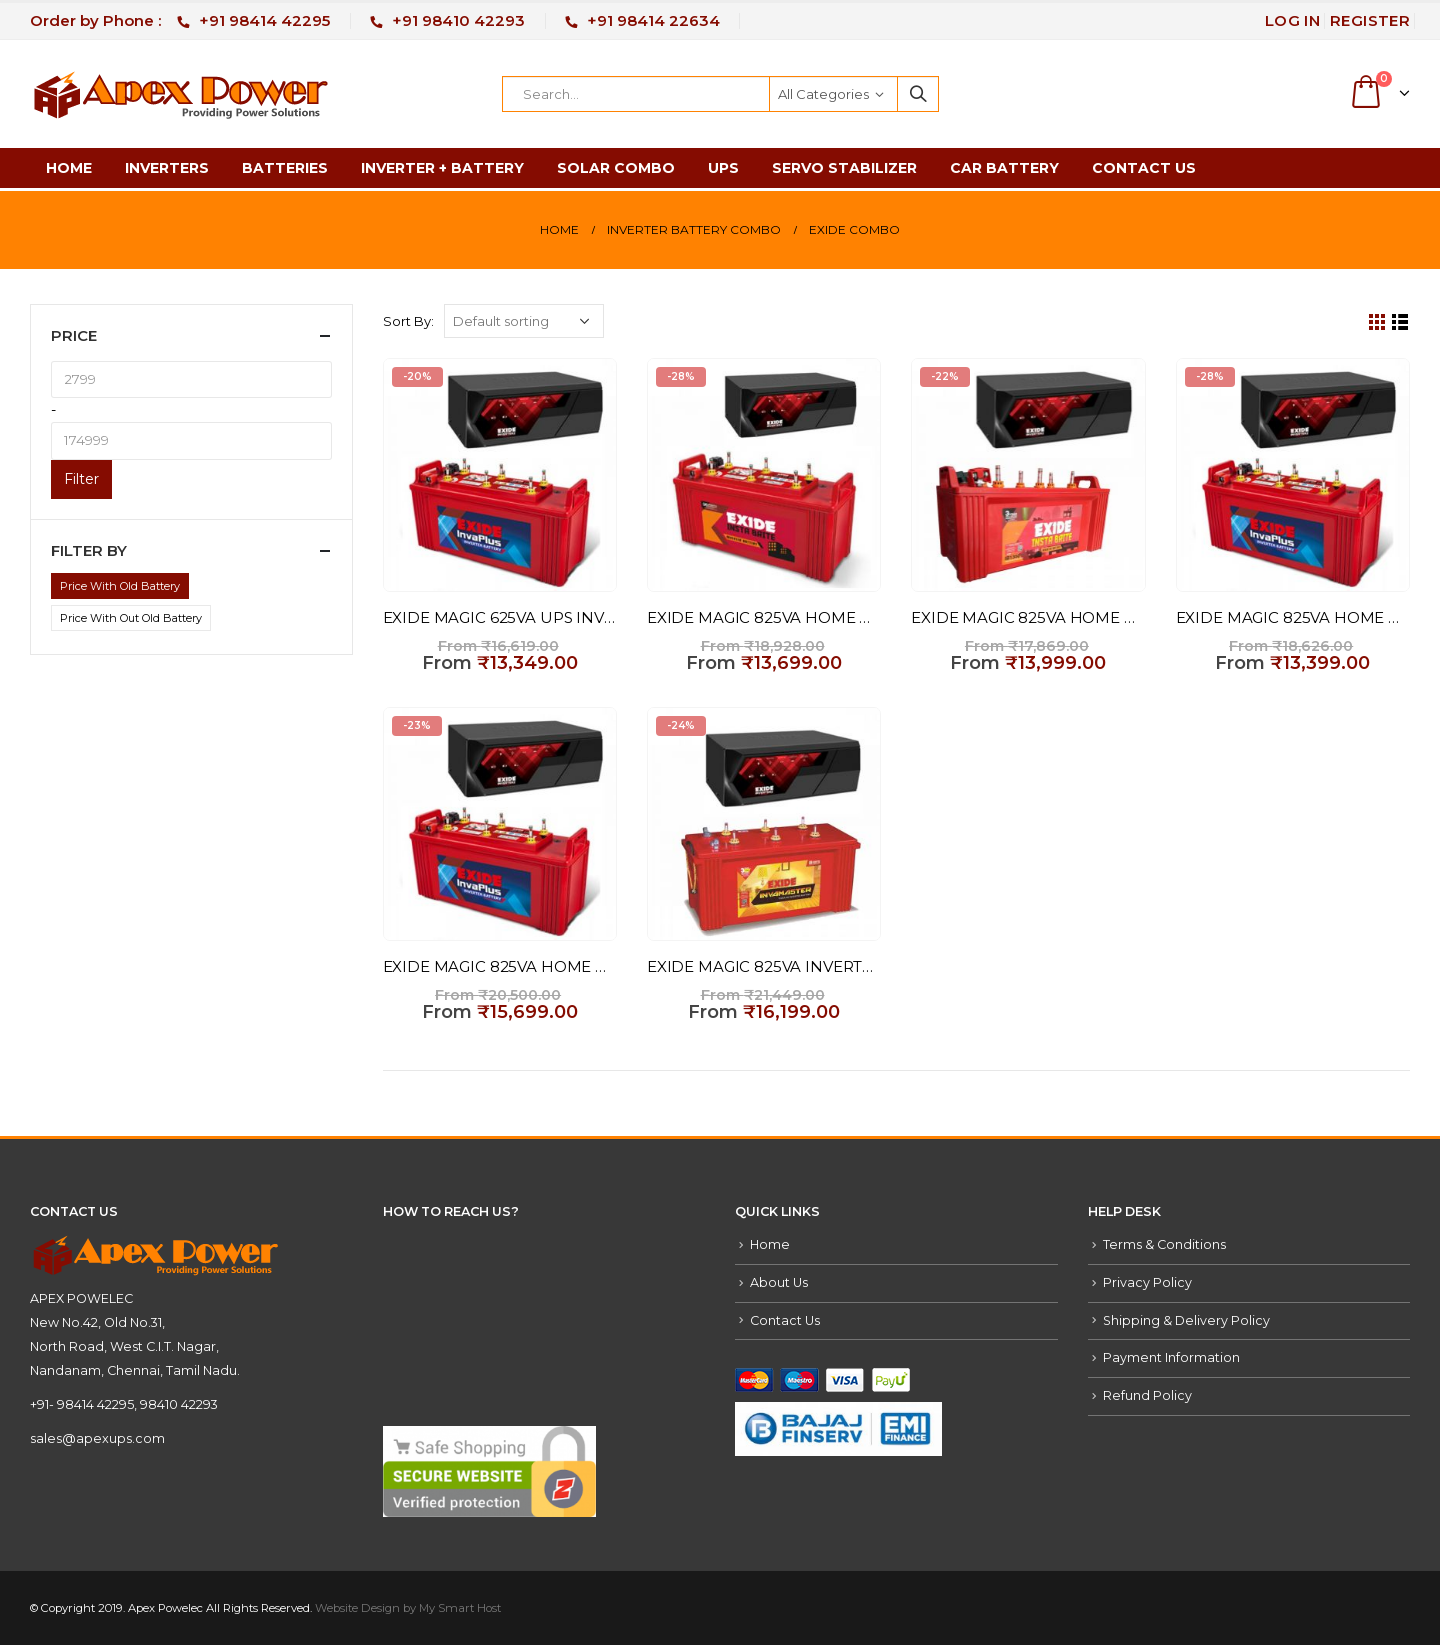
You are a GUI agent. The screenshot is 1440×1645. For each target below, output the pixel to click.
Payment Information (1171, 1357)
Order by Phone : (180, 20)
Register (1370, 20)
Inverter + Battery (442, 168)
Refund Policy (1147, 1395)
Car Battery (1004, 168)
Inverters (167, 168)
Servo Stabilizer (844, 168)
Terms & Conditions (1164, 1244)
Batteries (285, 168)
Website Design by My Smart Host (408, 1608)
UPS (723, 168)
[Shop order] (524, 321)
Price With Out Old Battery (131, 618)
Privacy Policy (1147, 1282)
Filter (81, 479)
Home (69, 168)
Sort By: (408, 321)
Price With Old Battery (120, 586)
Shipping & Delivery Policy (1186, 1320)
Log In (1292, 20)
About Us (779, 1282)
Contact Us (1144, 168)
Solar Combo (616, 168)
